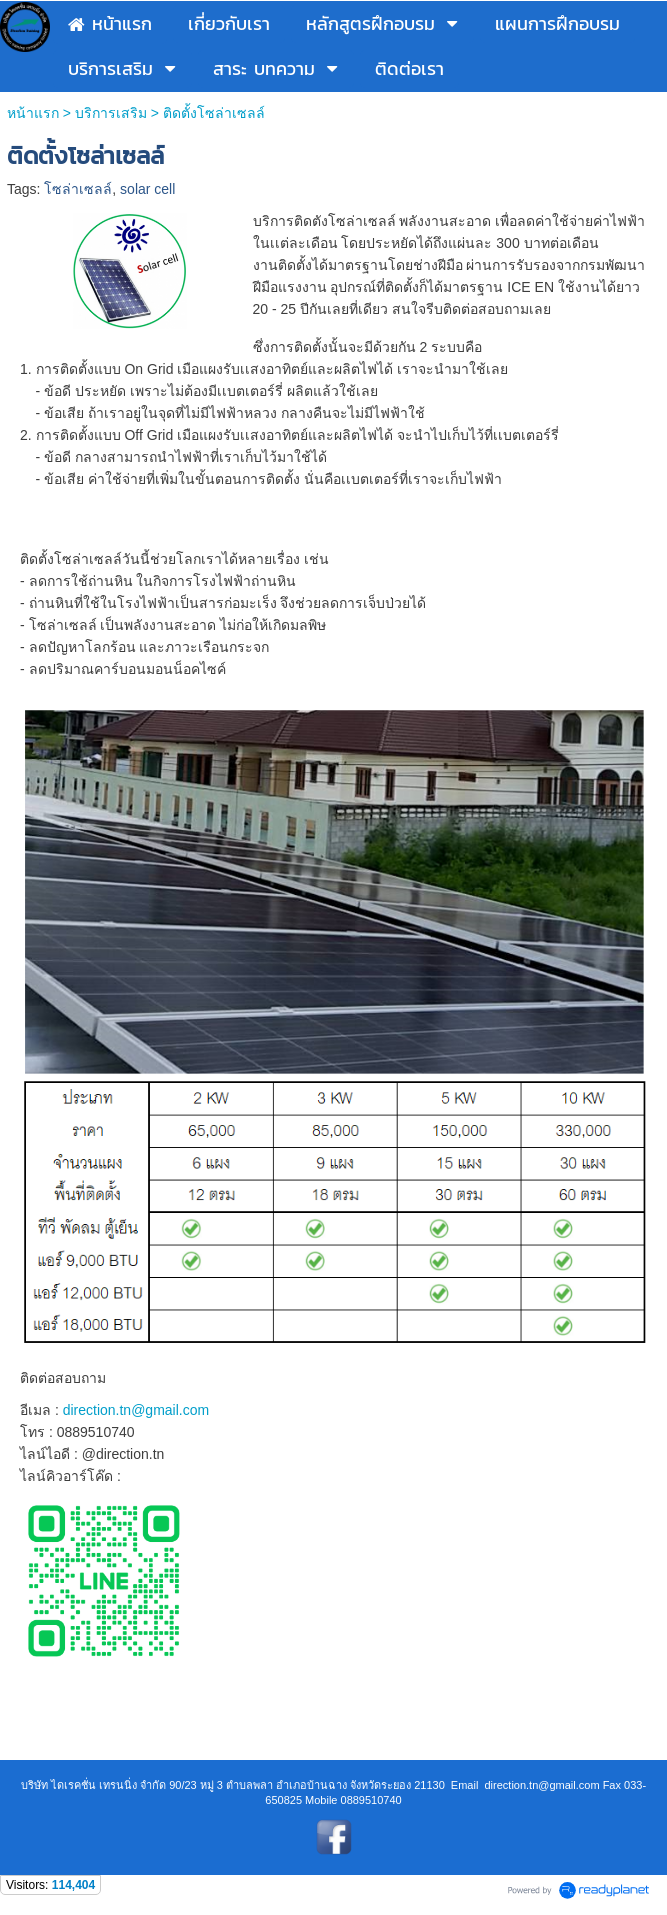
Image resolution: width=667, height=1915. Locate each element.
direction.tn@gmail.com (136, 1410)
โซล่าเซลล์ (78, 189)
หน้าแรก (33, 113)
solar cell (147, 189)
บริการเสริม (111, 113)
